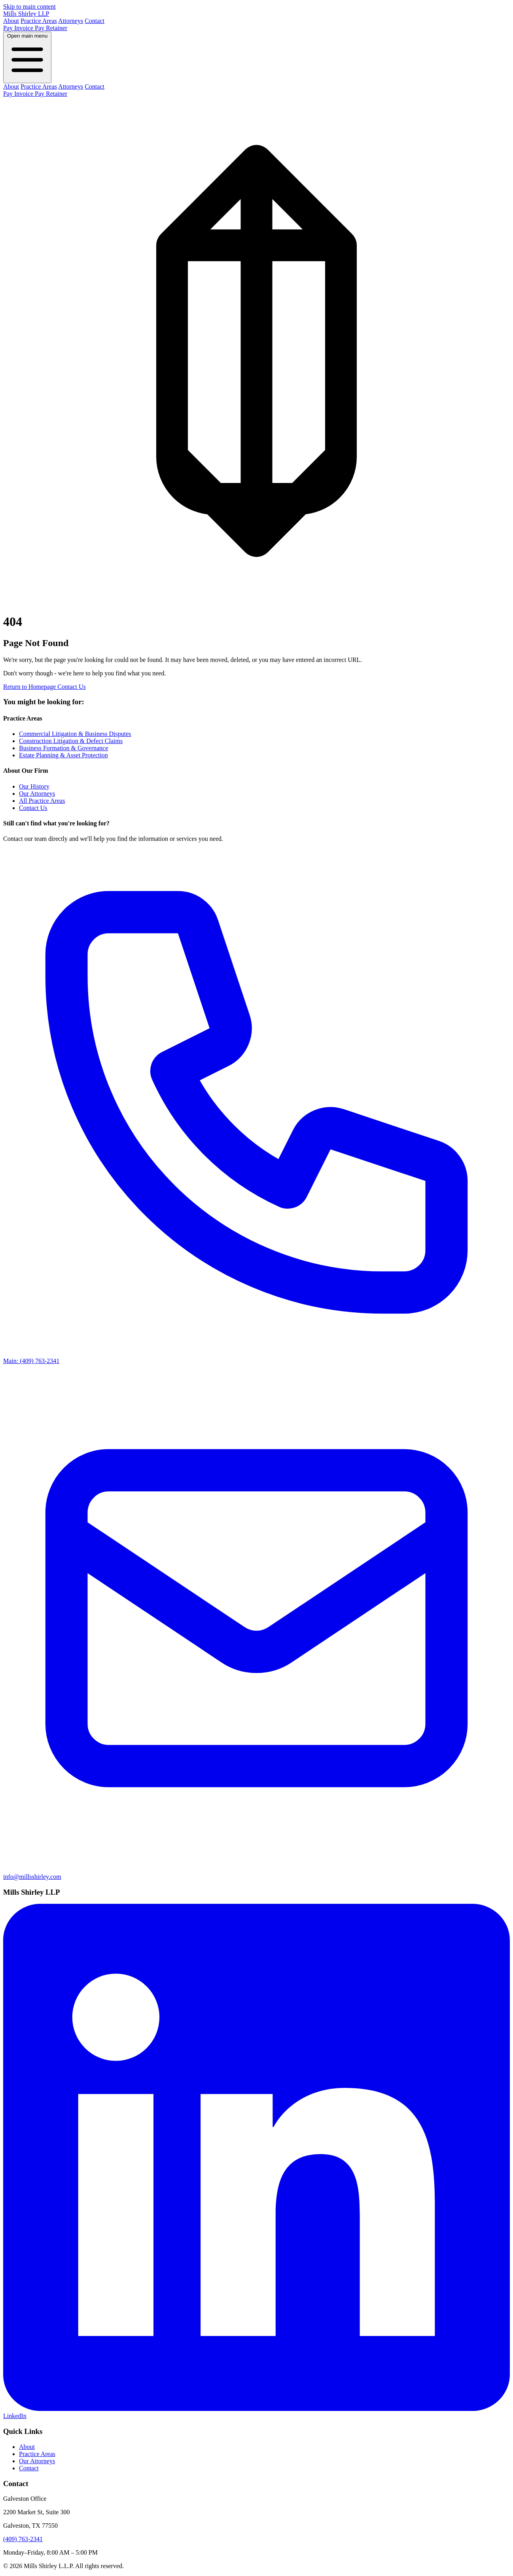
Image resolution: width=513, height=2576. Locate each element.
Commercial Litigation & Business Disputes (75, 733)
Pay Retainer (51, 28)
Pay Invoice (19, 28)
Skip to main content (29, 6)
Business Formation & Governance (63, 748)
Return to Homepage (30, 686)
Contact (94, 20)
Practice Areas (39, 20)
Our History (34, 786)
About (11, 20)
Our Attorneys (37, 793)
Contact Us (71, 686)
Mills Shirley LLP (26, 13)
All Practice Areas (42, 800)
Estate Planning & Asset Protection (63, 755)
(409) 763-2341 (23, 2539)
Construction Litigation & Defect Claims (71, 741)
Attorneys (70, 20)
